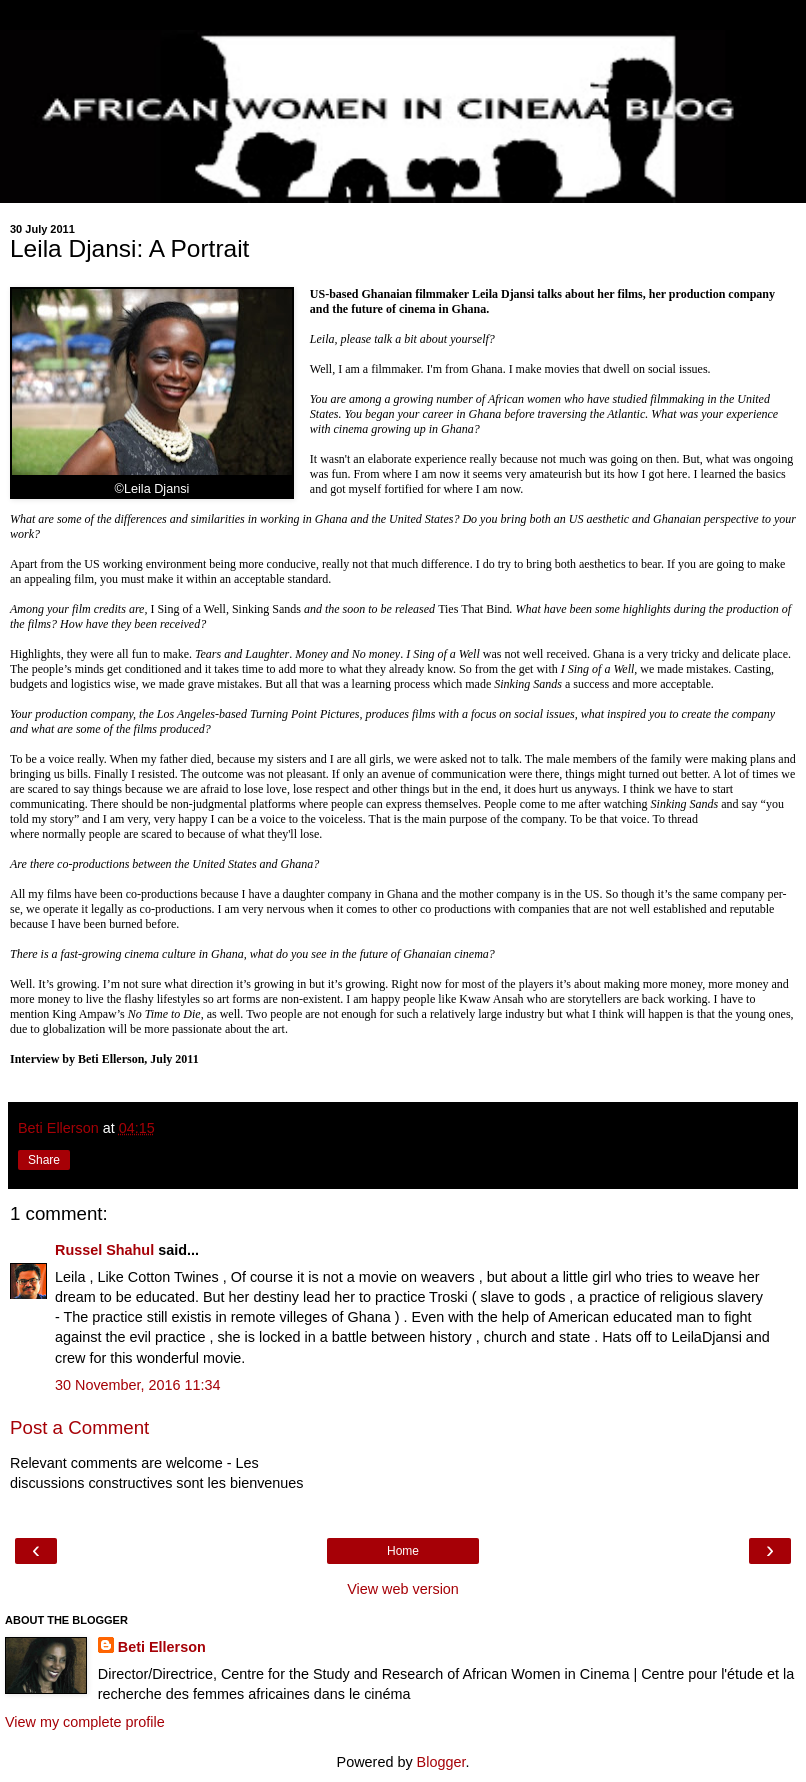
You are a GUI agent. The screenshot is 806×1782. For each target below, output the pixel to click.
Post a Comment (79, 1427)
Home (403, 1551)
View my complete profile (85, 1722)
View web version (403, 1589)
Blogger (441, 1762)
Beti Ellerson (162, 1647)
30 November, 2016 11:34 (138, 1385)
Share (44, 1160)
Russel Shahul (104, 1250)
